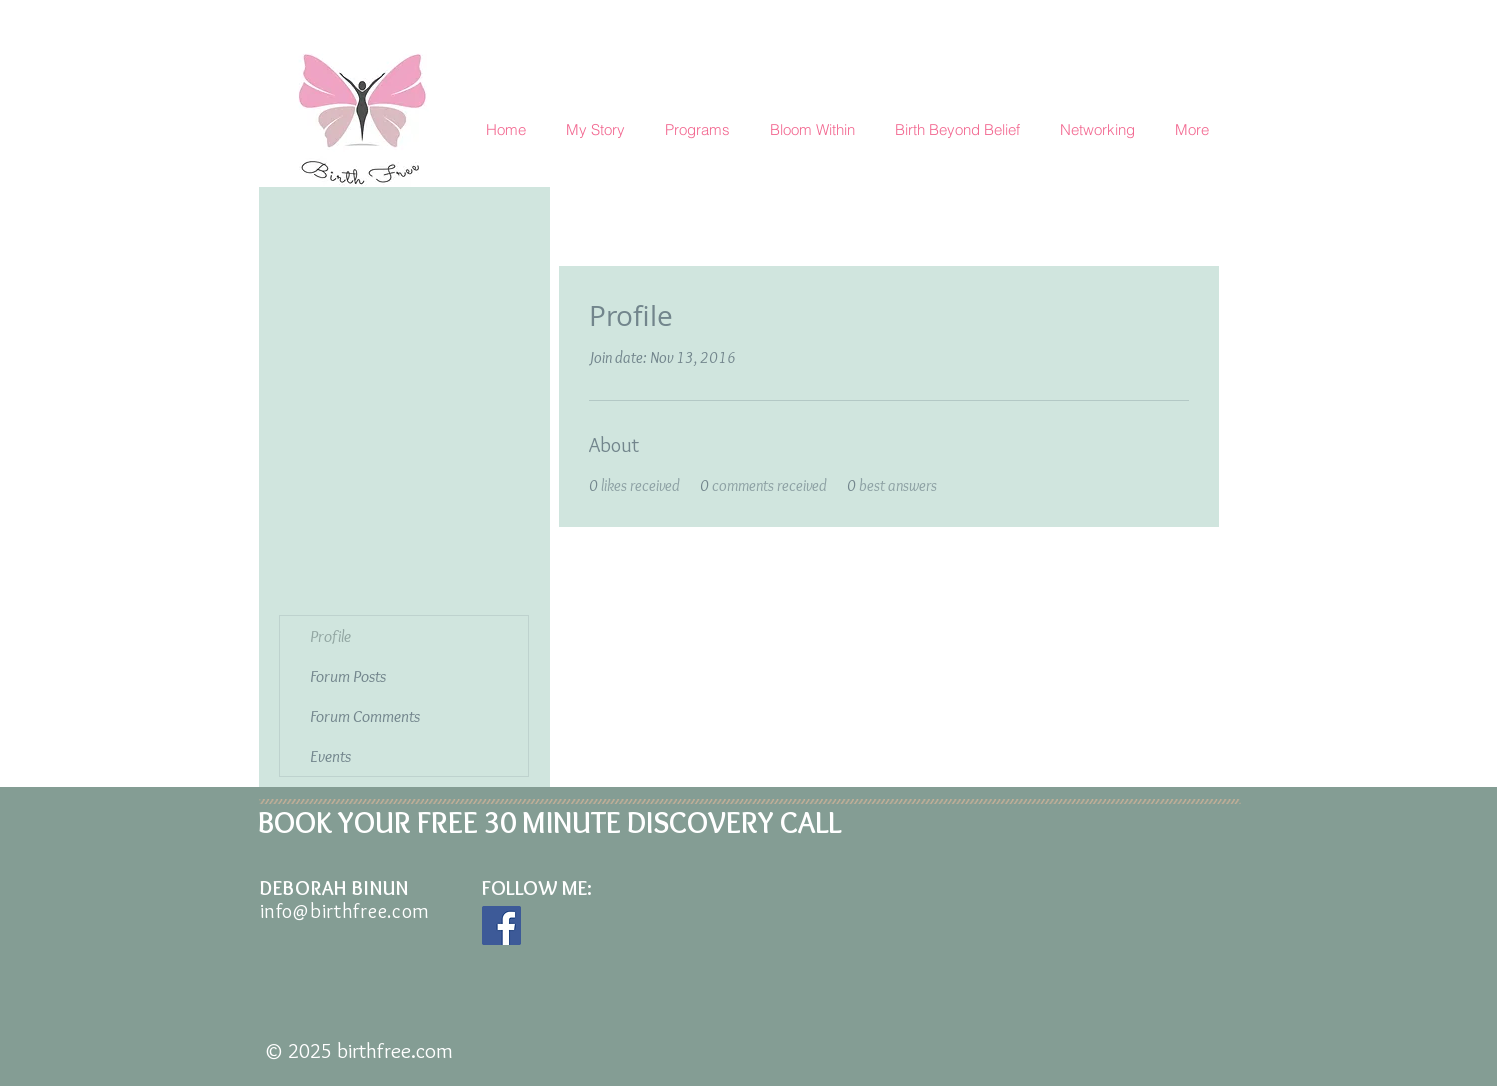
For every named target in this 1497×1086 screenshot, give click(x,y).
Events (330, 756)
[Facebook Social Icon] (501, 925)
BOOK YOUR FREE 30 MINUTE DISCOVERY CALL (550, 822)
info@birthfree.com (345, 911)
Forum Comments (365, 716)
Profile (330, 636)
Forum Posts (348, 676)
